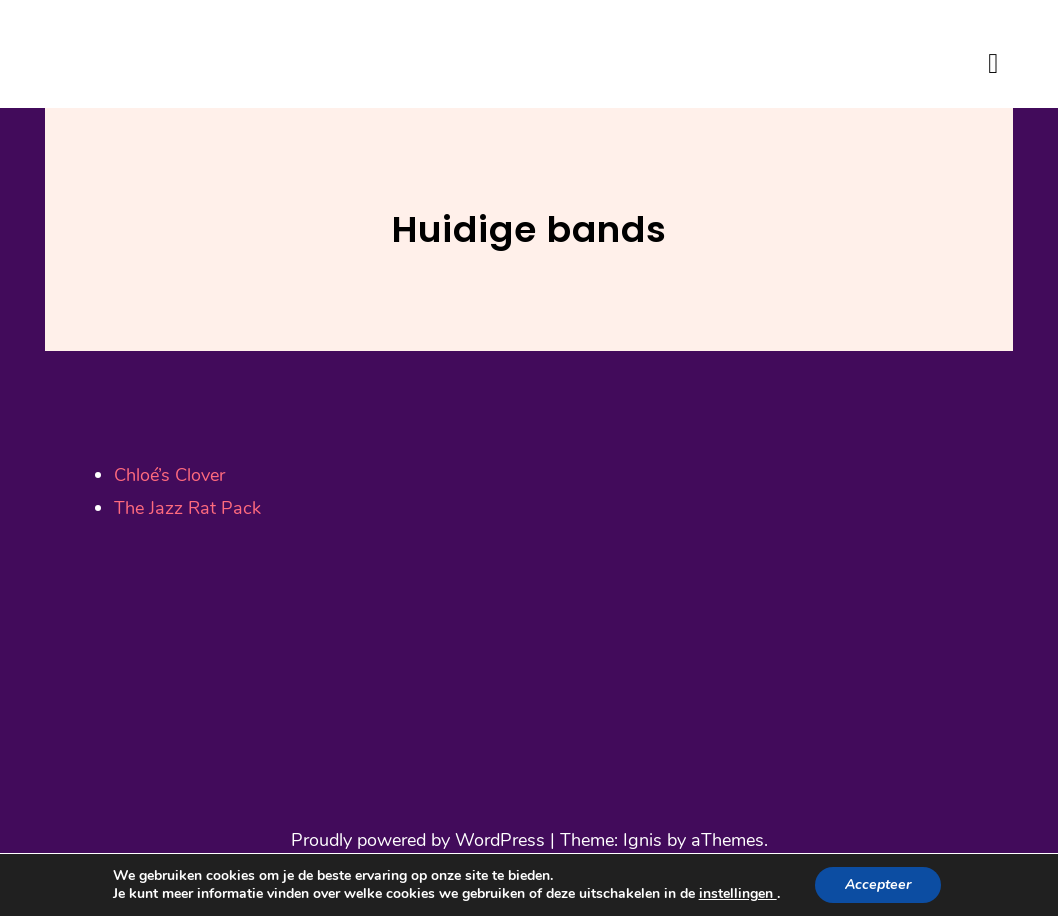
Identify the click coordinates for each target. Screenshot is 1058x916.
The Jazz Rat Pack (190, 508)
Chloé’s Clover (169, 475)
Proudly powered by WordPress (418, 840)
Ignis (642, 840)
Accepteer (878, 884)
